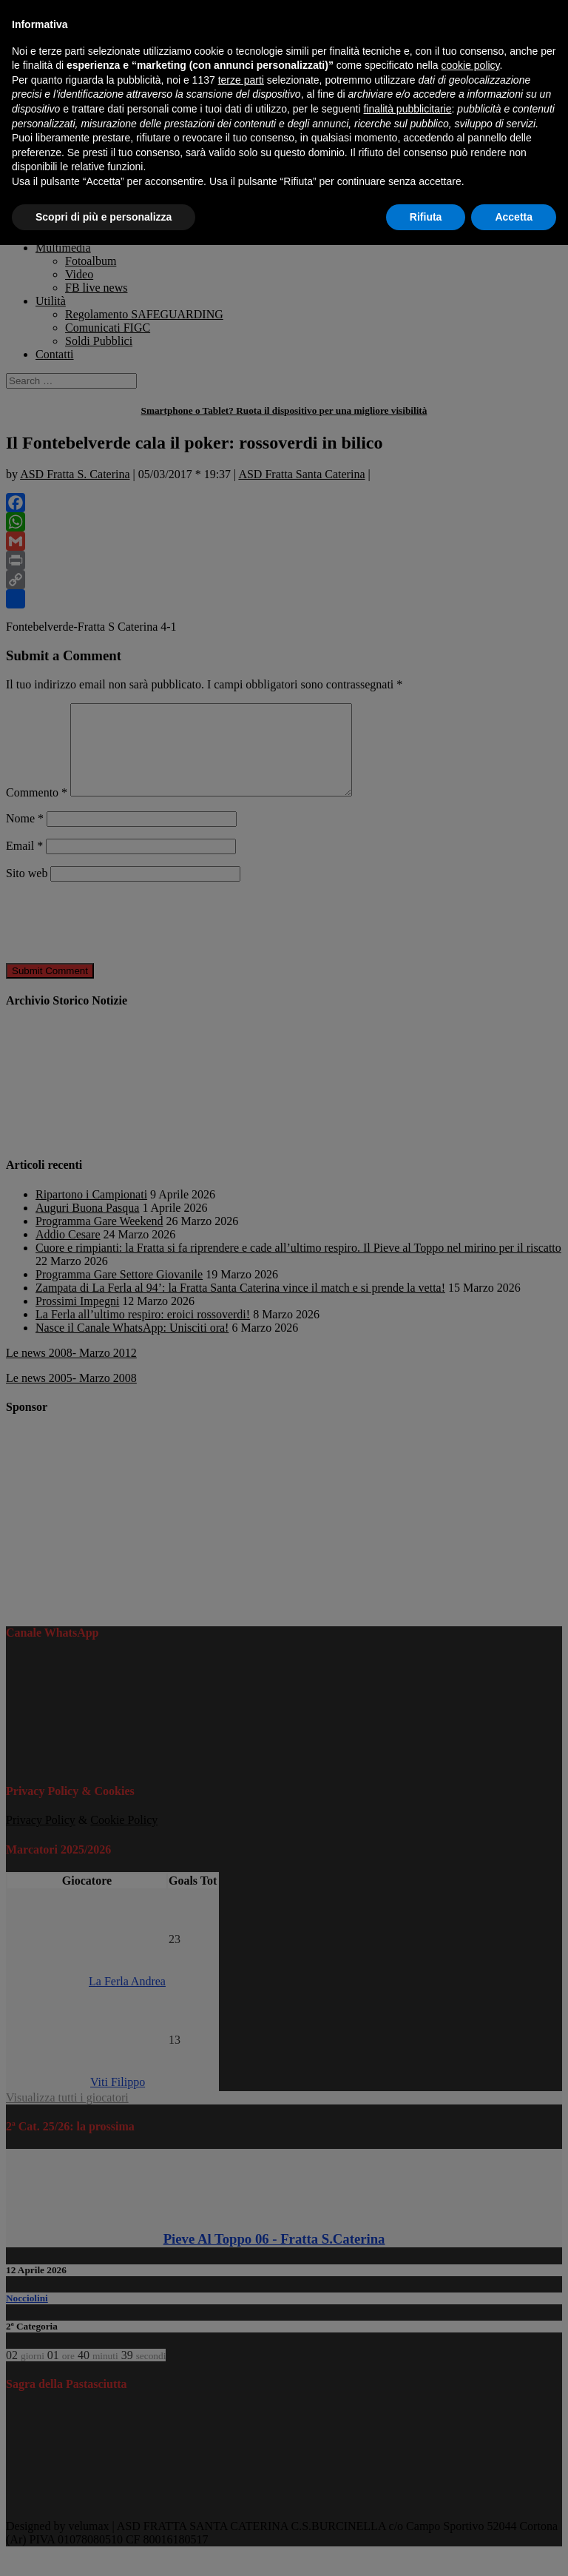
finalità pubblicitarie (407, 109)
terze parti (241, 80)
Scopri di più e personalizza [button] (104, 217)
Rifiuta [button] (426, 217)
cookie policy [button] (470, 65)
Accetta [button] (513, 217)
